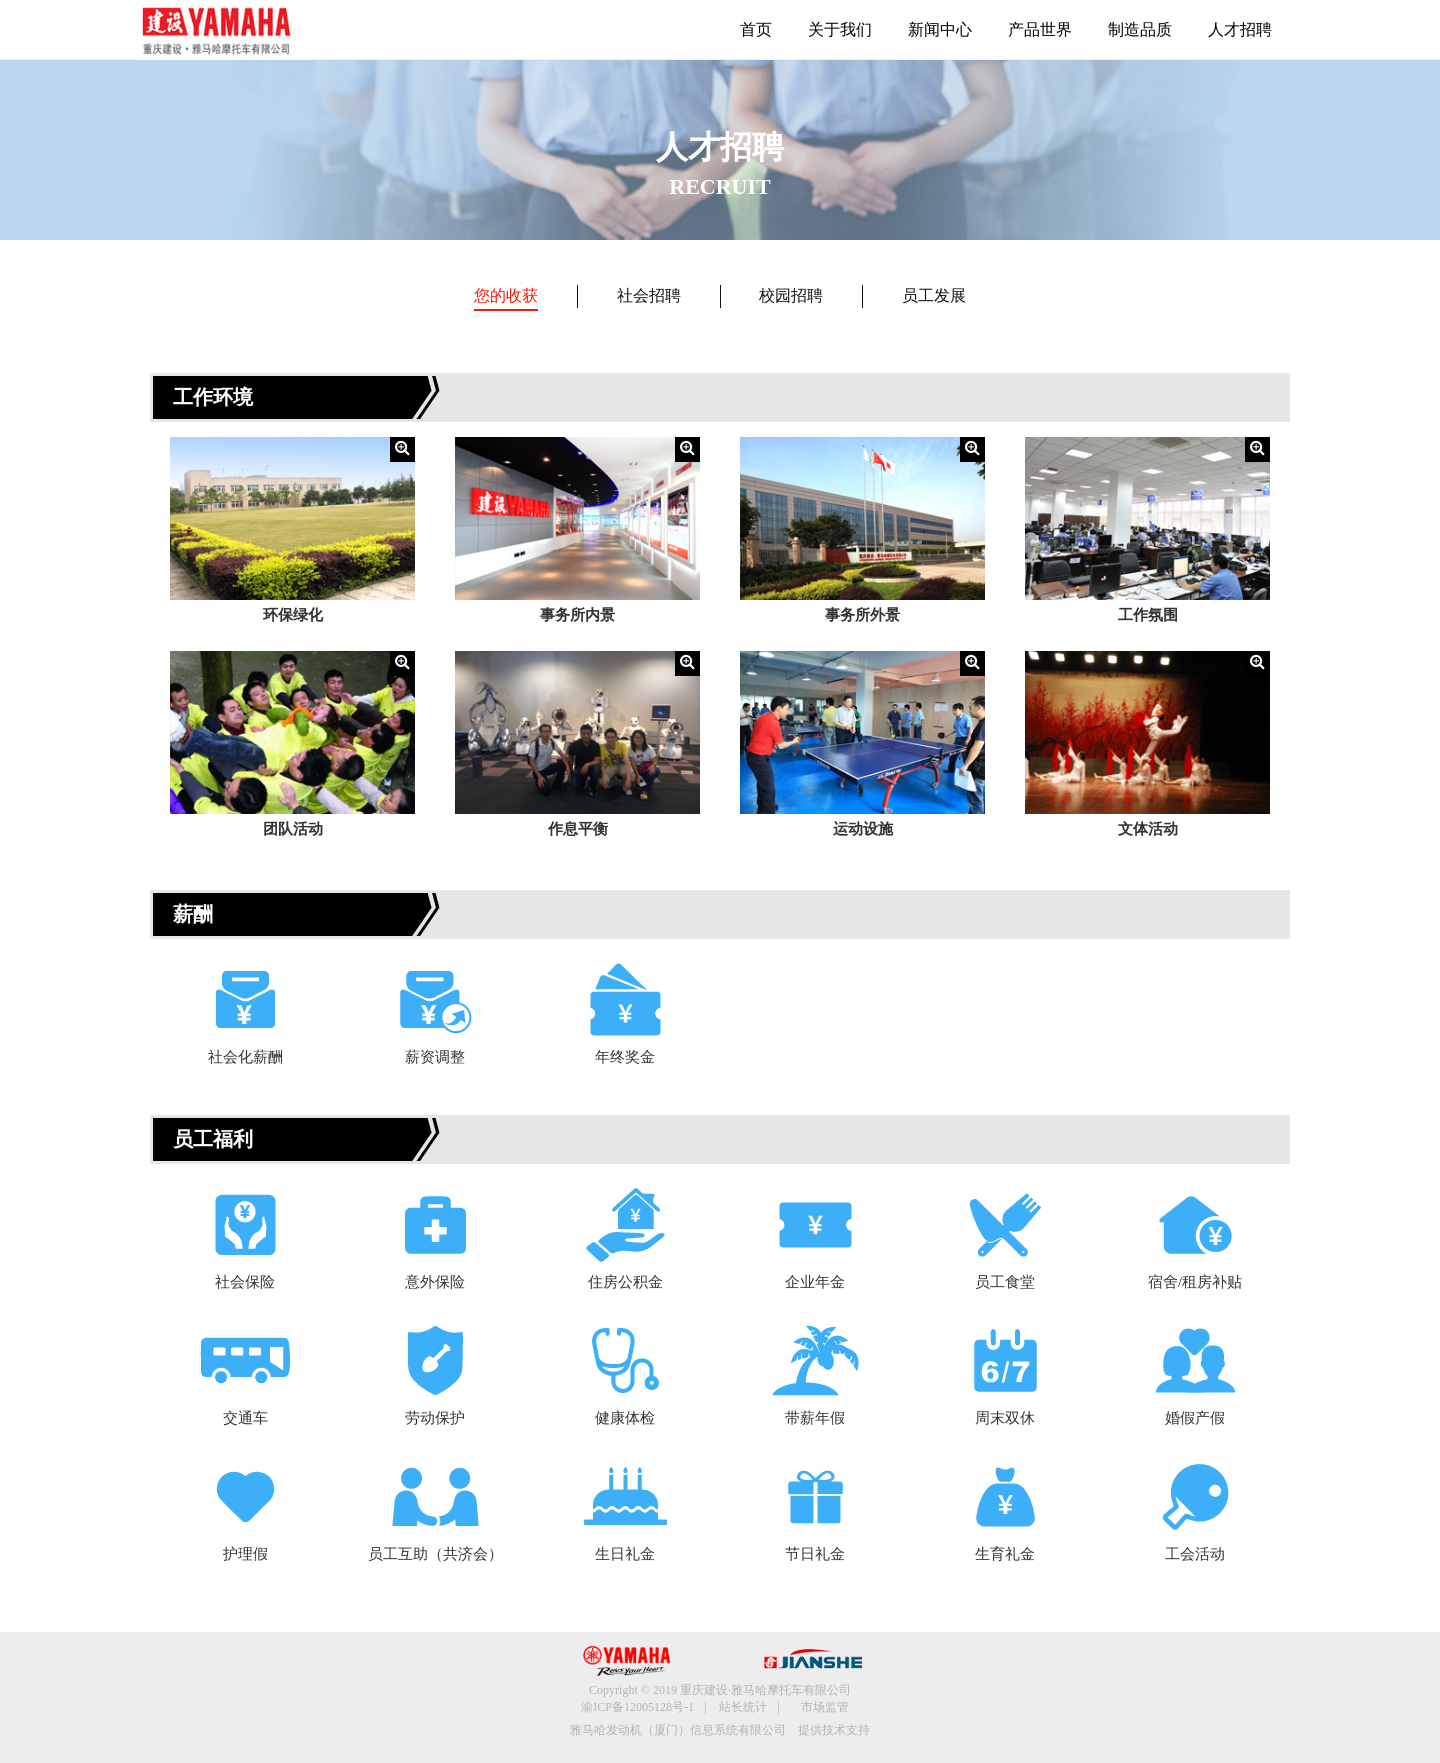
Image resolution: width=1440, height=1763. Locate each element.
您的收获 (506, 295)
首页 (756, 29)
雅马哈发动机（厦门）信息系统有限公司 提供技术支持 (720, 1730)
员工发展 (934, 295)
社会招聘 (649, 295)
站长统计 (743, 1707)
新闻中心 (940, 29)
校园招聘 (791, 295)
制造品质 (1140, 29)
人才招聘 (1240, 29)
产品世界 (1040, 29)
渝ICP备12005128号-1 (637, 1707)
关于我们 (840, 29)
